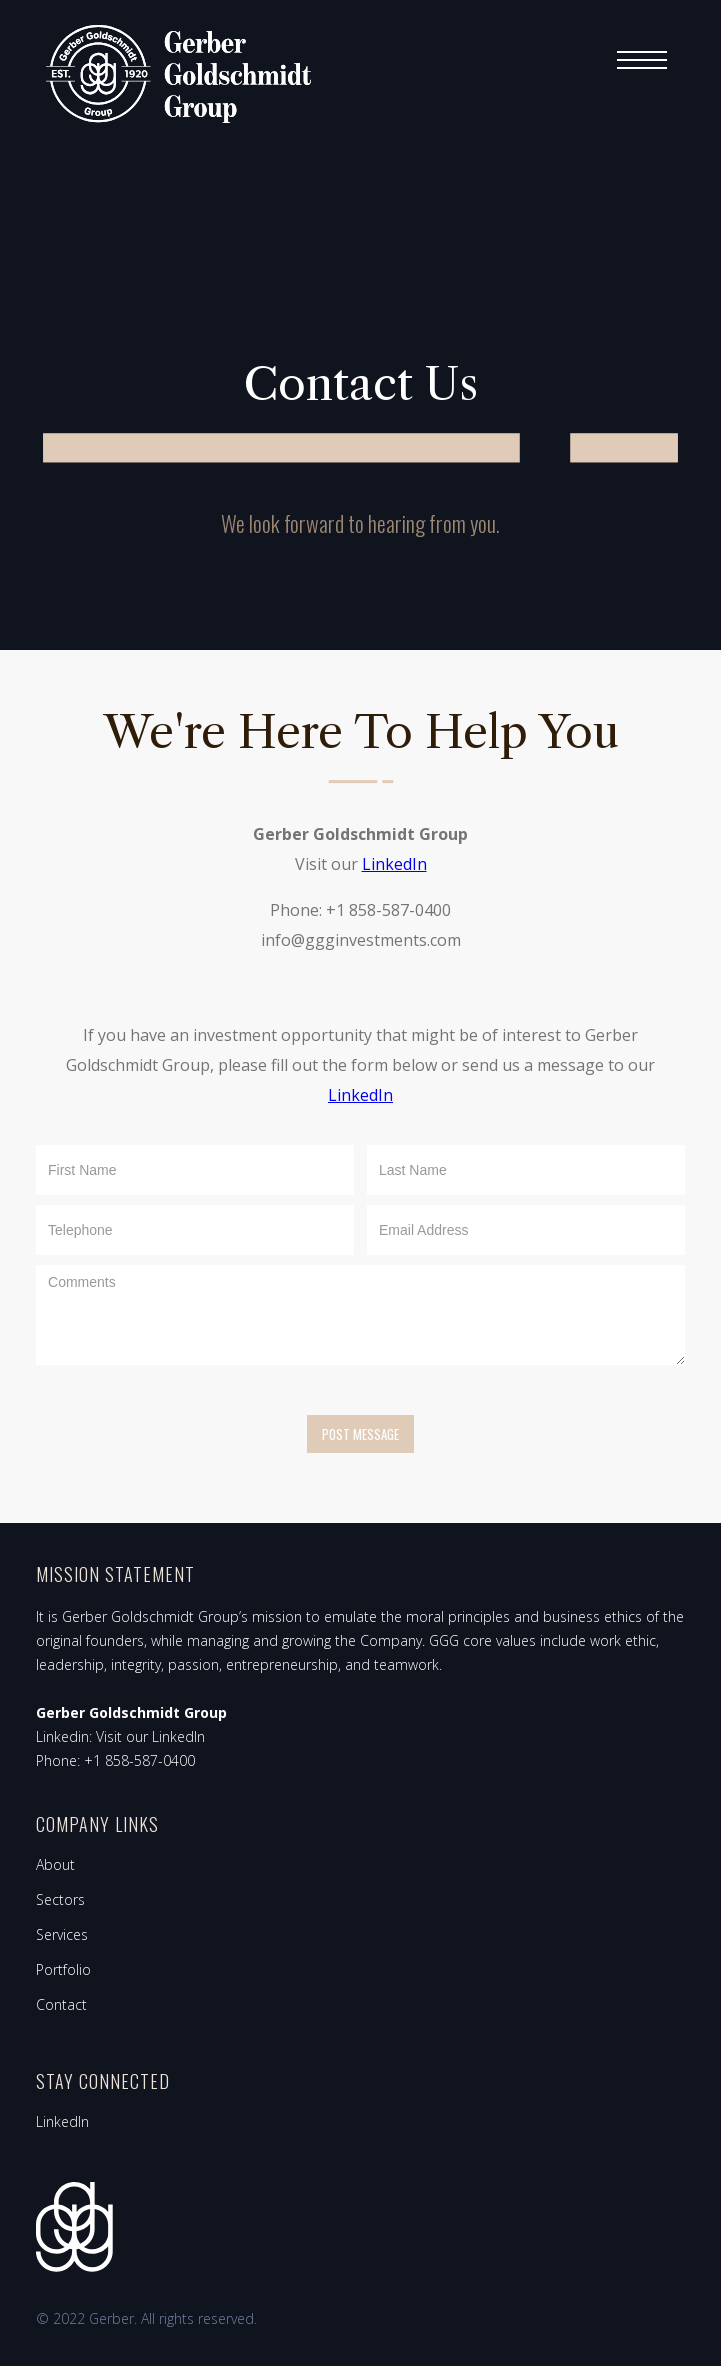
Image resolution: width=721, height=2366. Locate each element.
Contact (61, 2004)
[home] (173, 74)
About (55, 1864)
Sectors (60, 1899)
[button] (642, 60)
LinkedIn (393, 864)
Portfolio (63, 1969)
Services (62, 1934)
